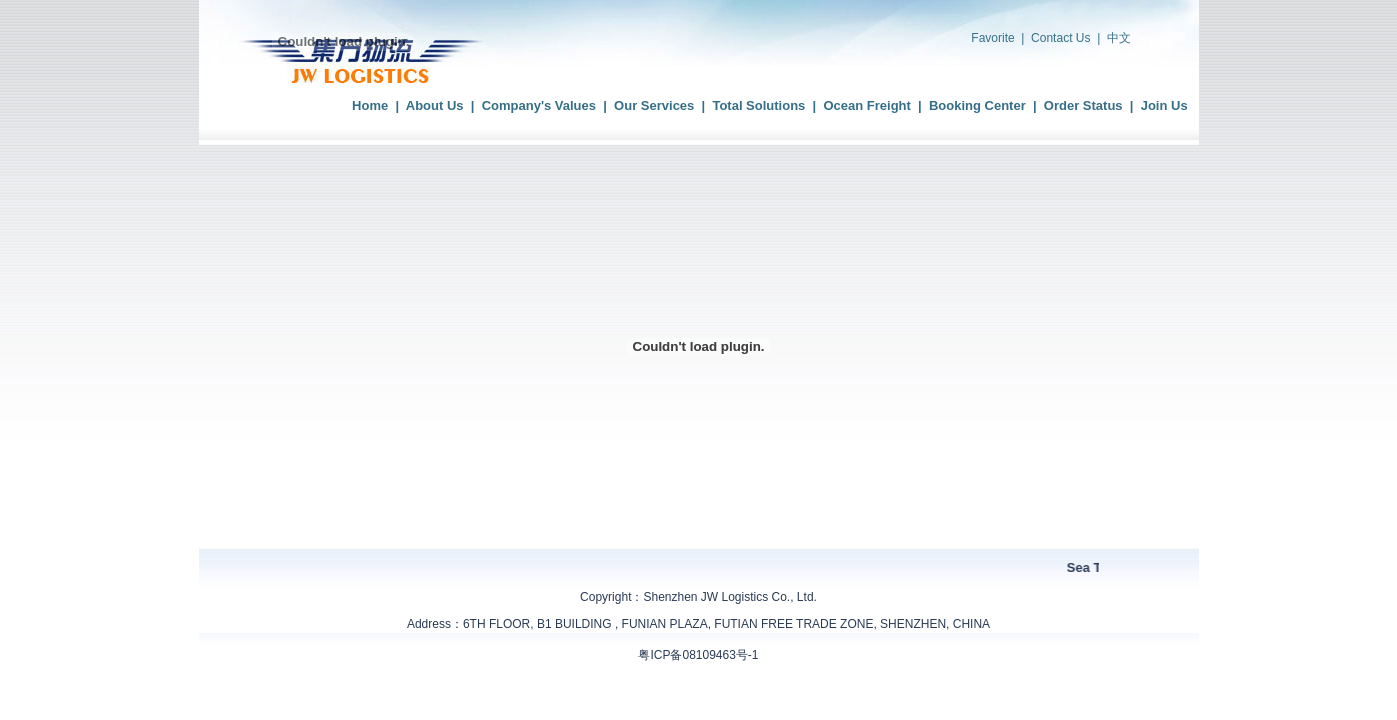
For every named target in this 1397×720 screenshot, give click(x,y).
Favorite (992, 38)
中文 (1119, 38)
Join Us (1164, 105)
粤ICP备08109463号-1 (698, 655)
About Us (435, 105)
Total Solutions (758, 105)
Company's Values (539, 105)
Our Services (654, 105)
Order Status (1083, 105)
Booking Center (977, 105)
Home (370, 105)
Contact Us (1060, 38)
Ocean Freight (866, 105)
